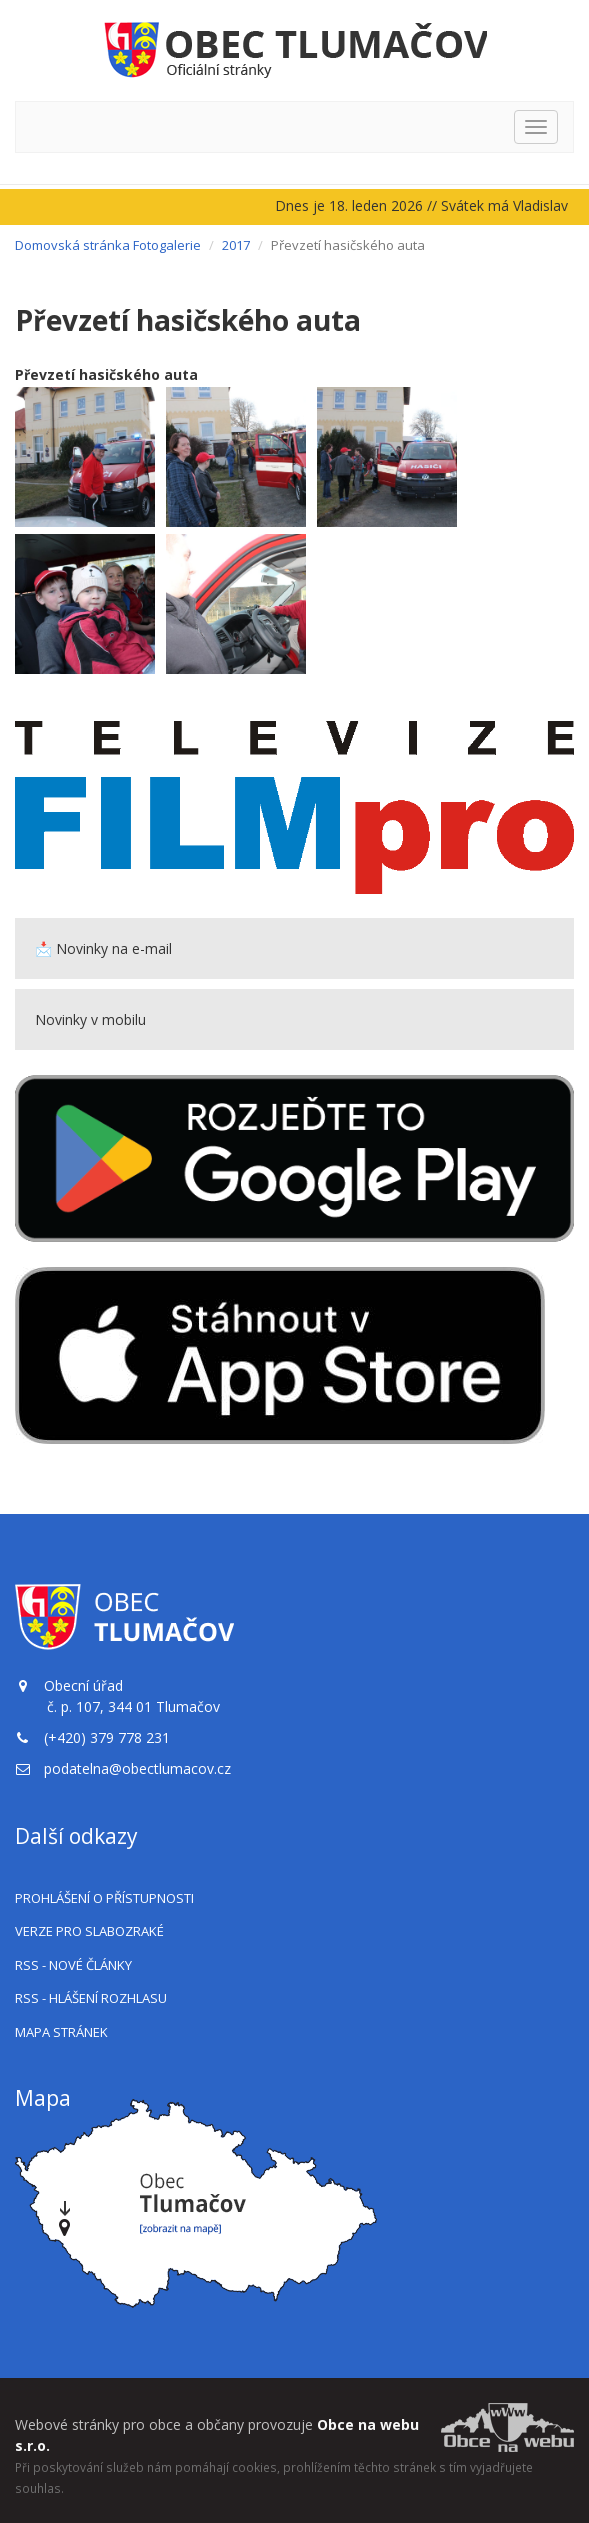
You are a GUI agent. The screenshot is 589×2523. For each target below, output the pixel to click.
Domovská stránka (72, 245)
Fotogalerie (167, 245)
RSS (73, 1965)
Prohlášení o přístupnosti (104, 1898)
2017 (236, 245)
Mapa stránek (61, 2032)
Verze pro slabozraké (89, 1931)
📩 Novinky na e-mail (103, 948)
